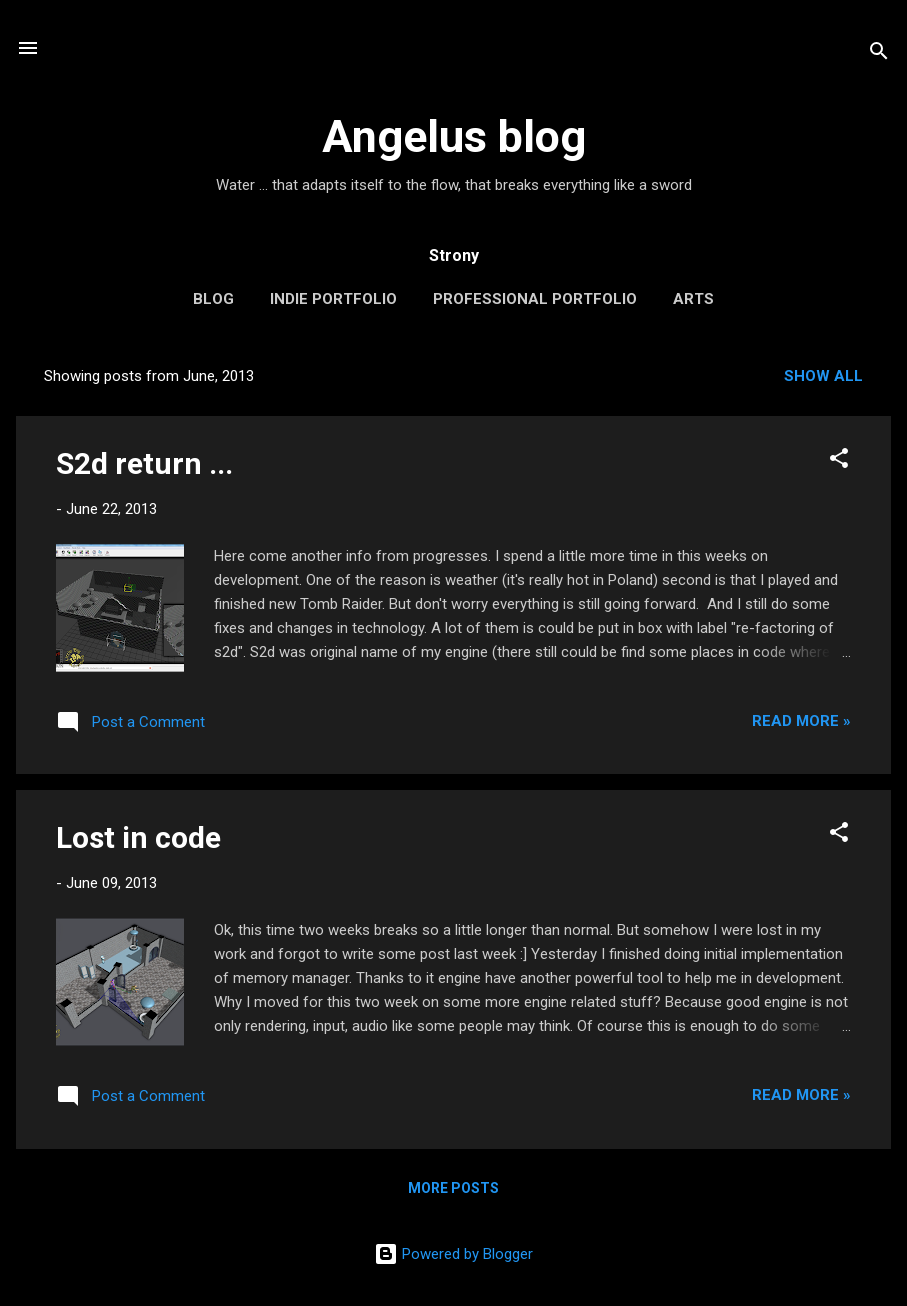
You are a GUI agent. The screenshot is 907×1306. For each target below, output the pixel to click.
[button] (839, 461)
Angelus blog (454, 136)
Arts (693, 299)
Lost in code (138, 837)
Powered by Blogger (453, 1254)
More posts (453, 1188)
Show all (823, 376)
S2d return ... (144, 463)
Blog (213, 299)
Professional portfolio (535, 299)
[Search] (879, 54)
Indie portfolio (333, 299)
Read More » (801, 721)
